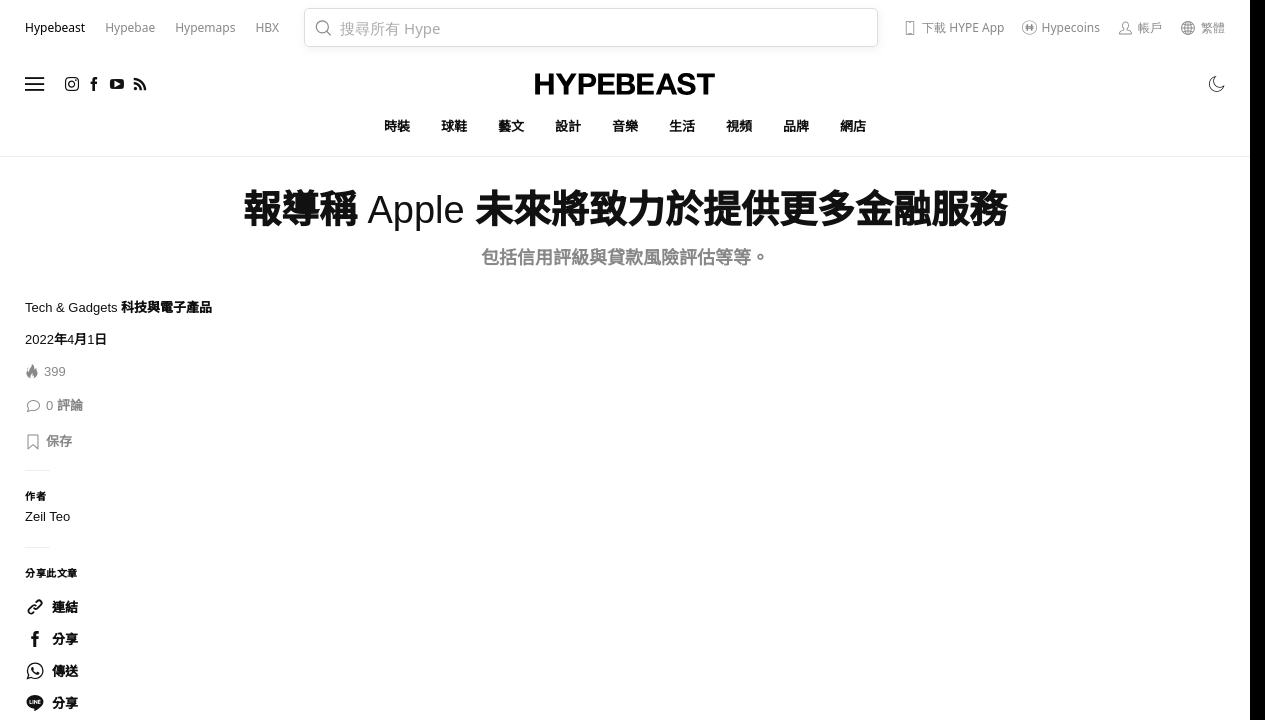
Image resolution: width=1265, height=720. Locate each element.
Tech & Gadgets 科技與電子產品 (118, 307)
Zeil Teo (47, 516)
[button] (48, 442)
